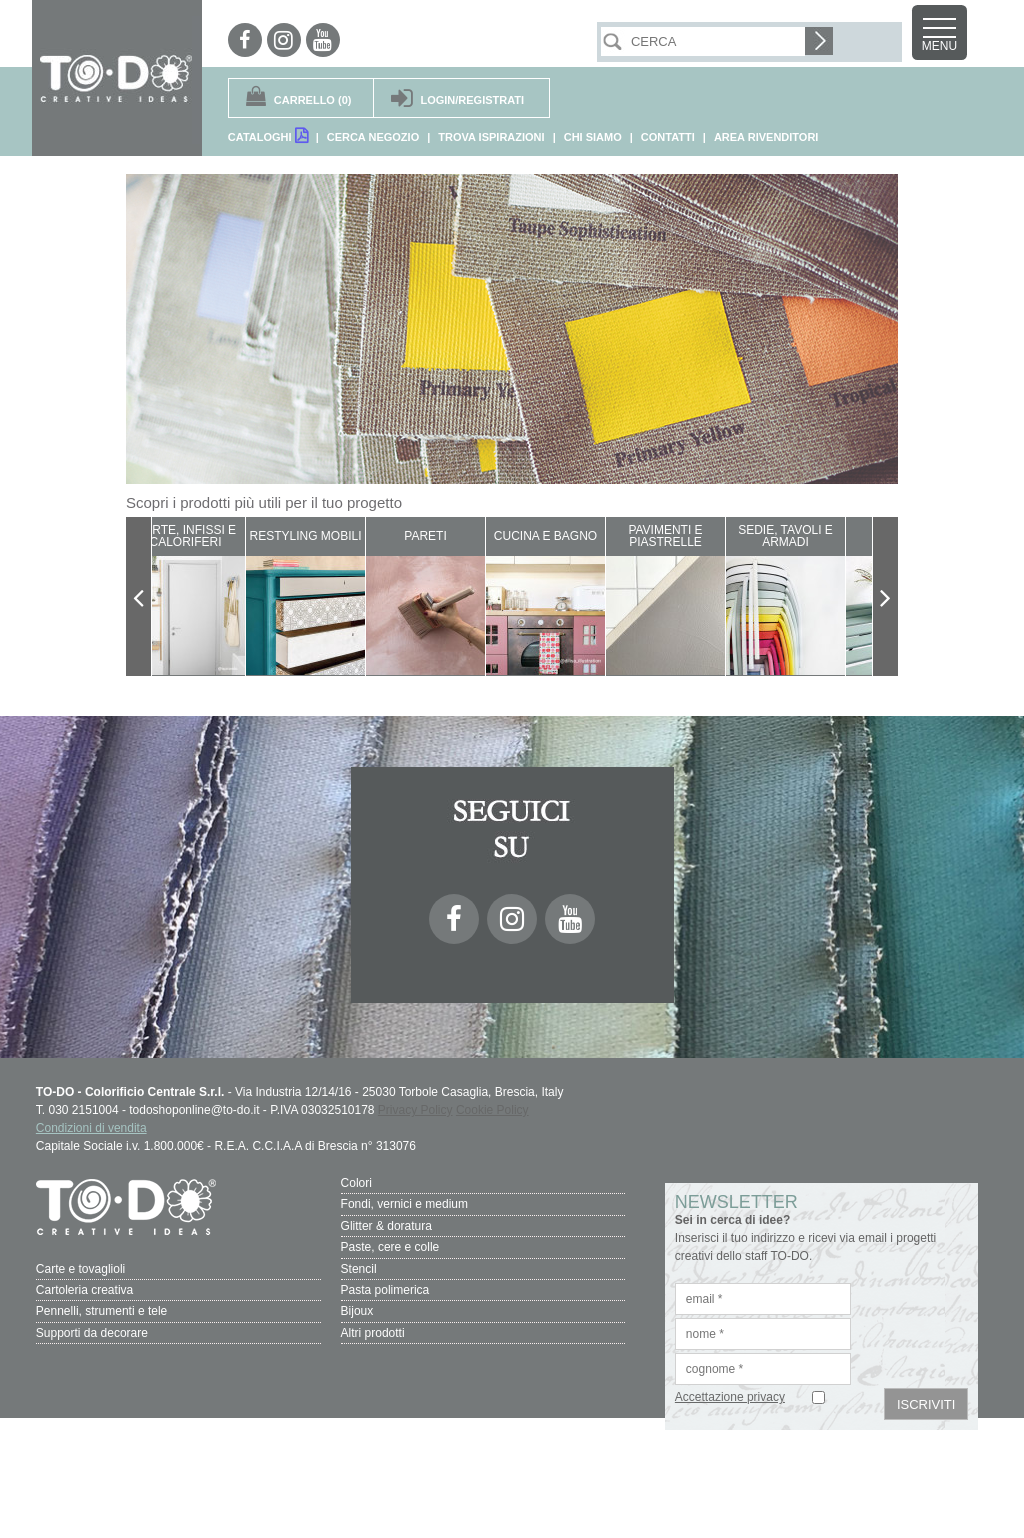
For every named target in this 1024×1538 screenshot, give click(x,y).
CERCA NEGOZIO (373, 137)
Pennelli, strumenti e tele (101, 1309)
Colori (356, 1183)
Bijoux (357, 1309)
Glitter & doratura (386, 1225)
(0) (313, 100)
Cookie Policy (492, 1110)
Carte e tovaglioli (80, 1267)
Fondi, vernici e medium (404, 1204)
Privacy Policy (415, 1110)
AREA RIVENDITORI (766, 137)
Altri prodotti (373, 1330)
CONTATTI (668, 137)
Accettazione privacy (730, 1397)
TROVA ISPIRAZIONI (491, 137)
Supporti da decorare (92, 1330)
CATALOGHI (268, 135)
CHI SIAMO (593, 137)
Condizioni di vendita (91, 1128)
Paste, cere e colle (390, 1246)
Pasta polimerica (385, 1288)
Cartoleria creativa (84, 1288)
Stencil (359, 1267)
